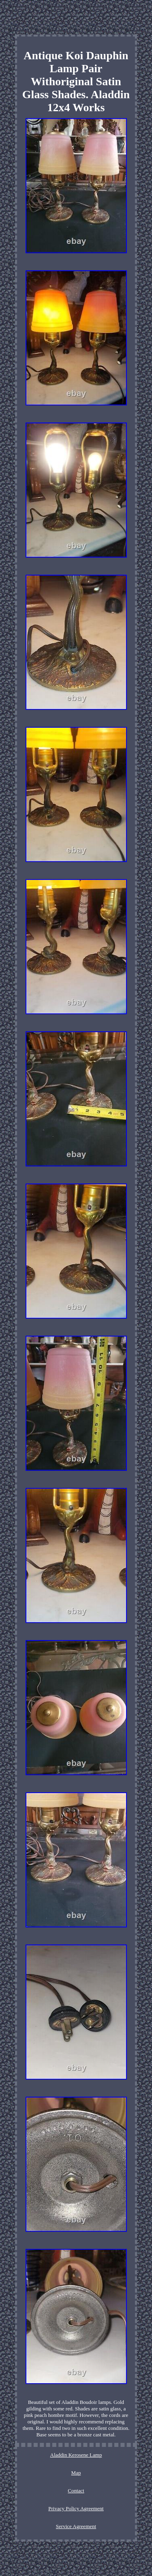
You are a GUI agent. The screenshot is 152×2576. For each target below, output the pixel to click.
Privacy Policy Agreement (75, 2508)
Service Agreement (76, 2526)
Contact (76, 2491)
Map (76, 2473)
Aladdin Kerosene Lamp (76, 2455)
